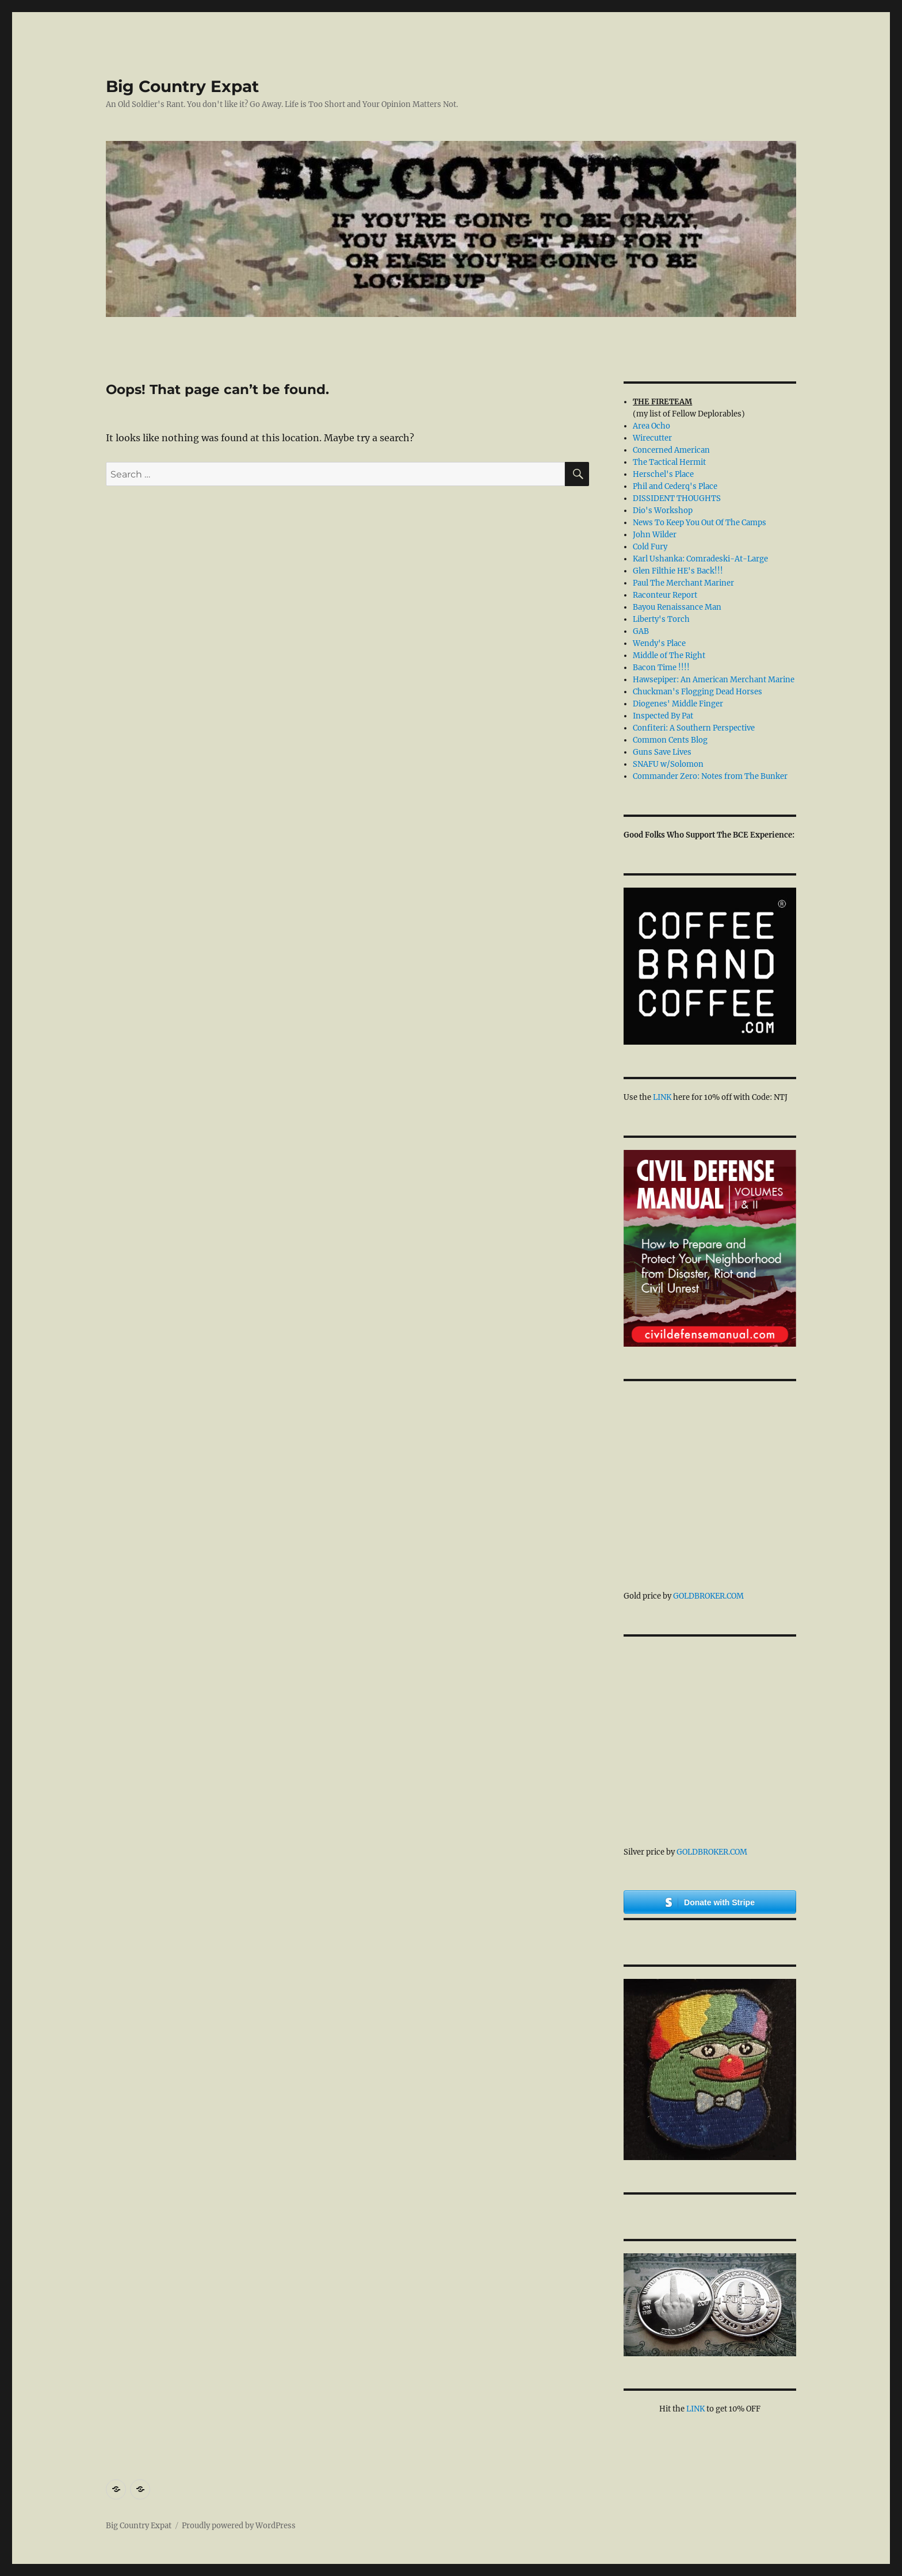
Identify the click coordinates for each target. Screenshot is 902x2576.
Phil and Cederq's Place (675, 486)
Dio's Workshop (663, 510)
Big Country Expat (182, 86)
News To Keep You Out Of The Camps (699, 523)
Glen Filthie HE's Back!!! (678, 571)
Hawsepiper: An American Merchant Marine (713, 680)
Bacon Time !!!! (661, 667)
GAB (641, 631)
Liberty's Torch (661, 619)
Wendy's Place (659, 643)
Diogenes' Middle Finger (678, 704)
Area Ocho (651, 426)
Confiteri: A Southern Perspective (694, 728)
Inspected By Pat (663, 716)
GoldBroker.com (708, 1596)
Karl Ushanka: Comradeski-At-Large (700, 559)
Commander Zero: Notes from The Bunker (710, 776)
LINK (662, 1097)
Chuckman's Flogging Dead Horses (697, 692)
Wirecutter (652, 438)
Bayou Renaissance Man (677, 607)
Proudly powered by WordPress (239, 2526)
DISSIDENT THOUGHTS (677, 498)
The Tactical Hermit (669, 462)
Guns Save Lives (662, 752)
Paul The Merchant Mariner (683, 583)
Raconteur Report (665, 595)
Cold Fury (650, 547)
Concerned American (671, 450)
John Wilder (654, 535)
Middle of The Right (669, 655)
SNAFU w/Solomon (668, 764)
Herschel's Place (663, 474)
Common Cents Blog (670, 740)
